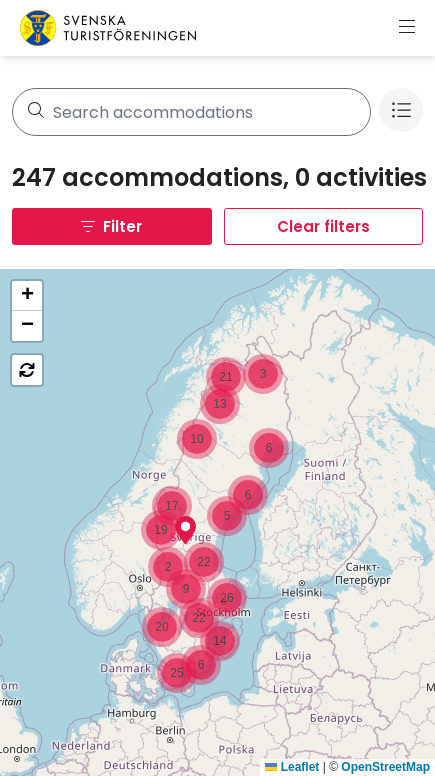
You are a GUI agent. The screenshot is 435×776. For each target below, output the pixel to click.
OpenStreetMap (385, 767)
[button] (185, 530)
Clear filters (323, 226)
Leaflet (292, 767)
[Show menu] (407, 28)
